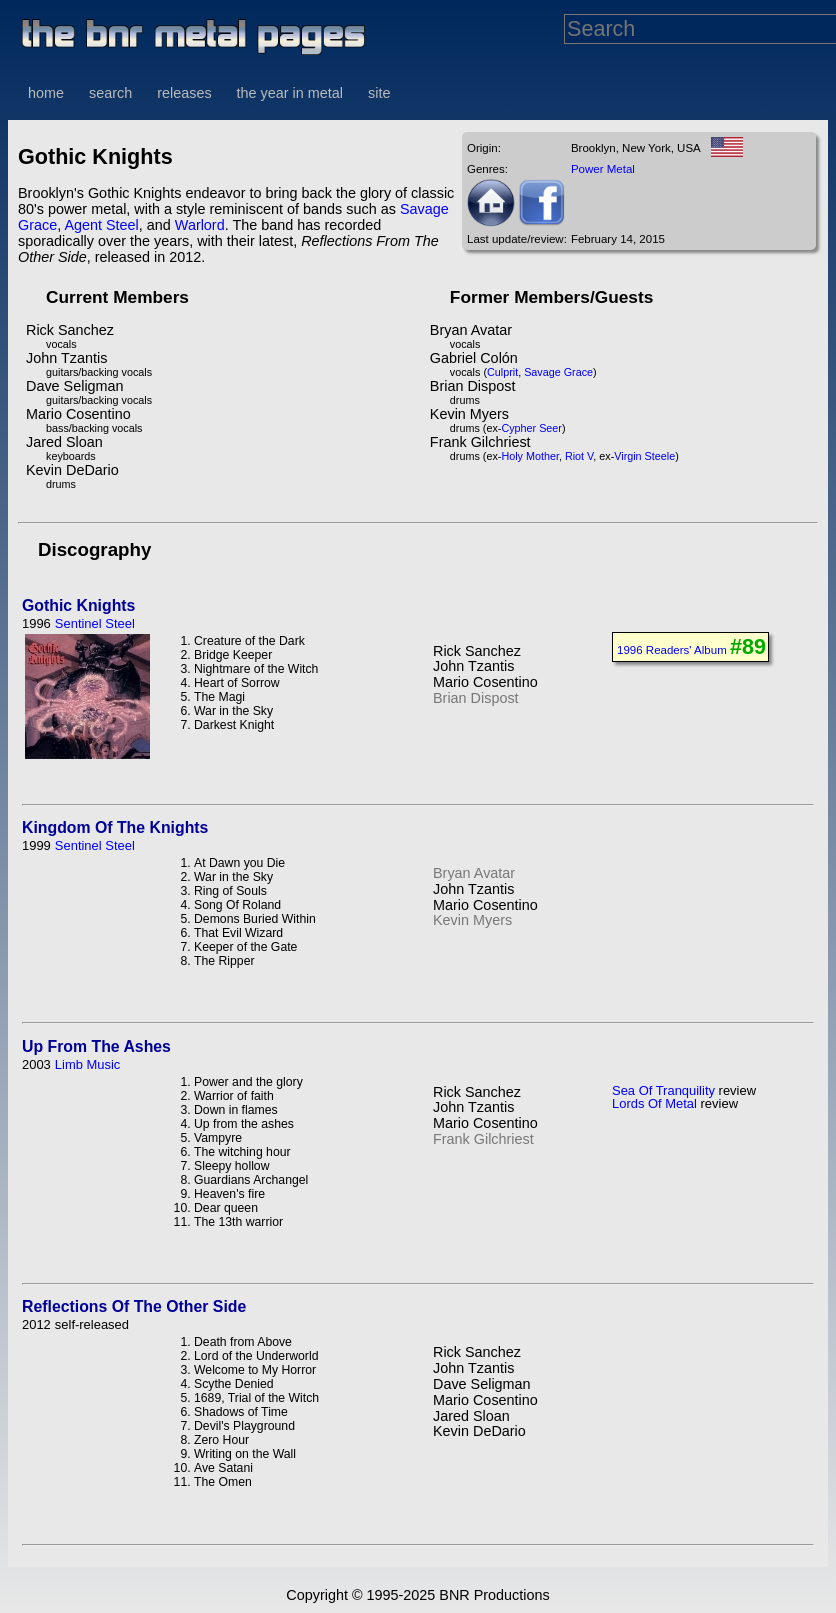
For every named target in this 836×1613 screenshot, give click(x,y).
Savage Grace (558, 372)
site (379, 93)
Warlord (200, 225)
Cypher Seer (531, 428)
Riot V (579, 456)
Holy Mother (530, 456)
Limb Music (88, 1064)
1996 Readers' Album (672, 650)
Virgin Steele (644, 456)
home (46, 93)
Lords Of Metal (654, 1103)
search (110, 93)
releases (184, 93)
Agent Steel (101, 225)
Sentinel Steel (95, 623)
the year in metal (290, 93)
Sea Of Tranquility (663, 1090)
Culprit (502, 372)
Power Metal (603, 169)
